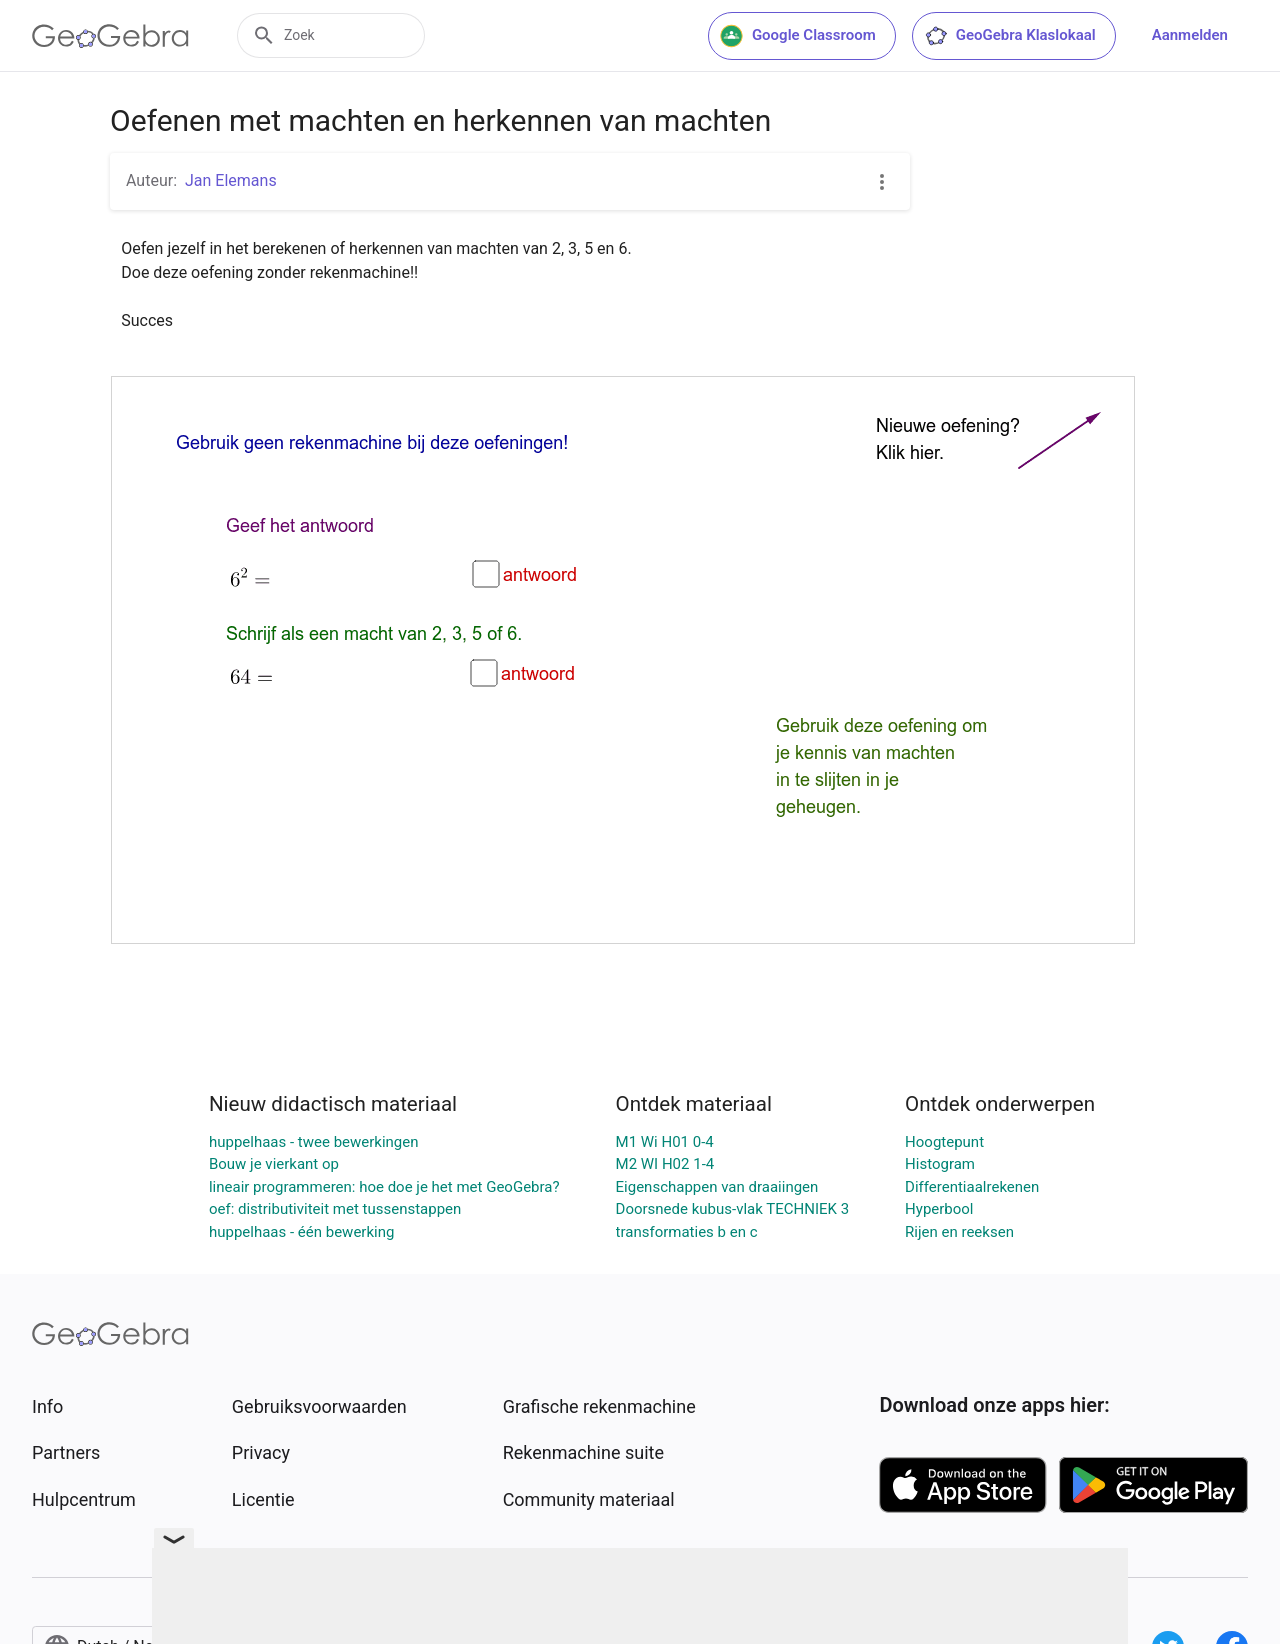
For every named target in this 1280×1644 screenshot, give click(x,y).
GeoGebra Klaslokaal (1010, 36)
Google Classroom (798, 36)
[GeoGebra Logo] (110, 36)
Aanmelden (1190, 35)
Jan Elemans (231, 180)
